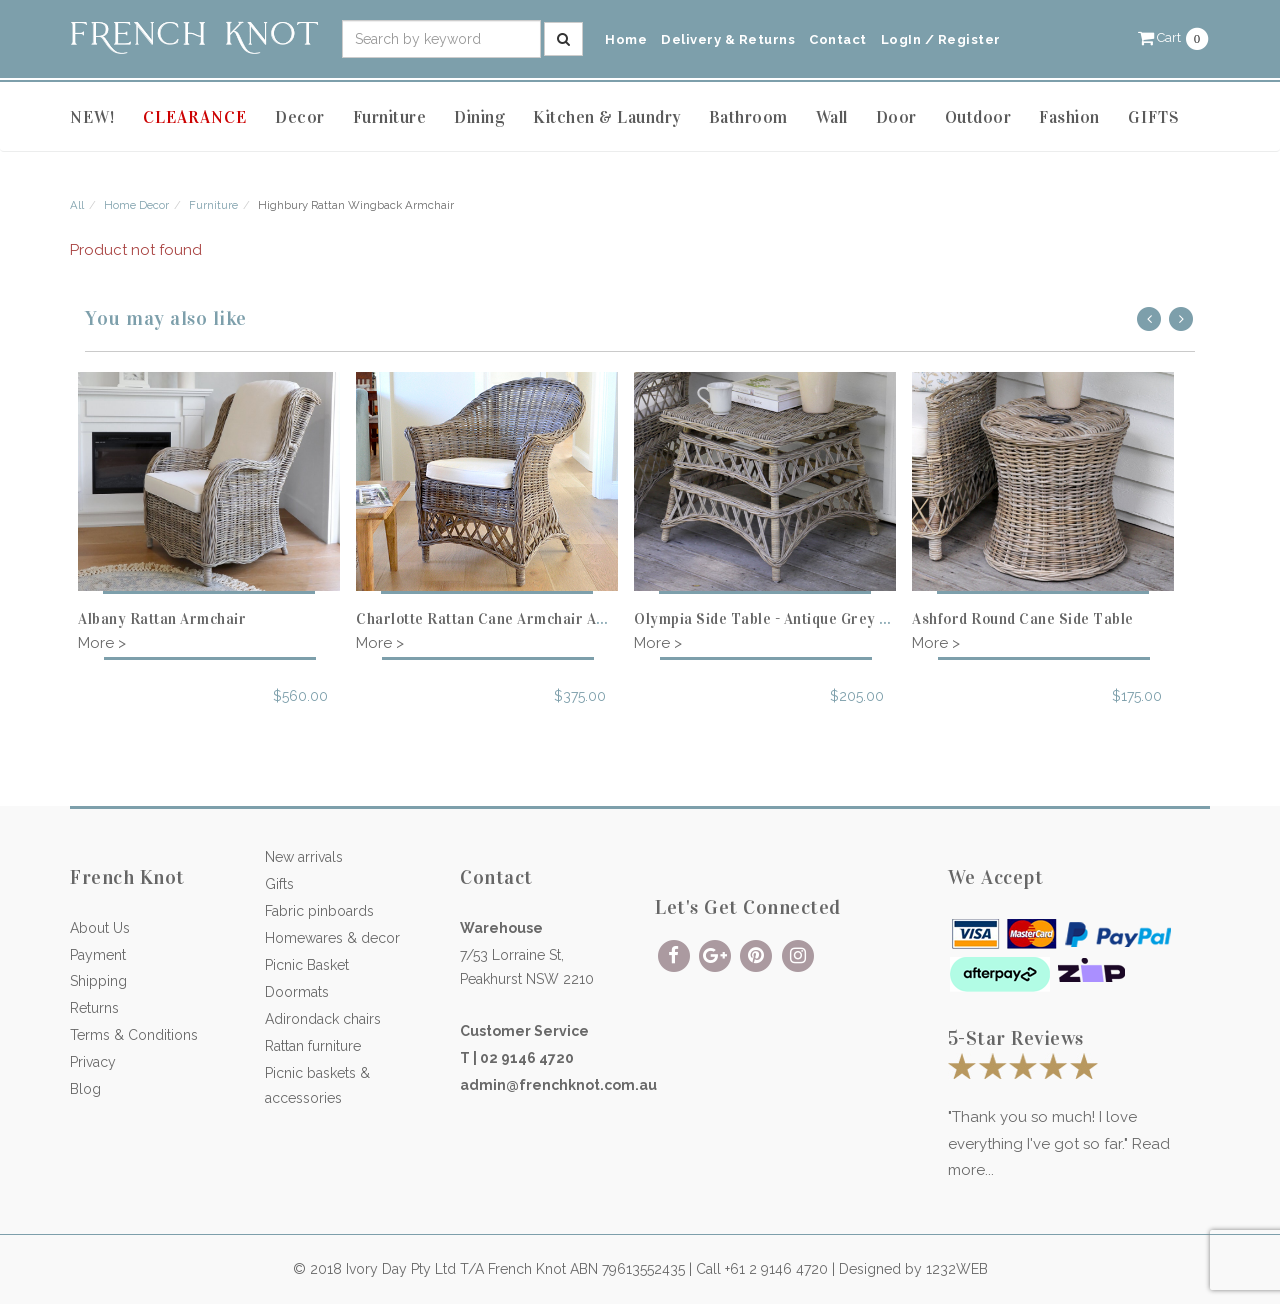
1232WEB (957, 1269)
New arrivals (304, 857)
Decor (300, 117)
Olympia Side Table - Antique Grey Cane (774, 619)
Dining (479, 117)
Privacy (93, 1062)
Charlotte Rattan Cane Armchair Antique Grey (517, 619)
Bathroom (748, 117)
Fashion (1069, 117)
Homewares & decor (332, 938)
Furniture (390, 117)
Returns (94, 1008)
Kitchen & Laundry (607, 117)
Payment (98, 955)
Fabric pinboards (319, 911)
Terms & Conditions (134, 1035)
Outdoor (978, 117)
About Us (100, 928)
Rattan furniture (313, 1046)
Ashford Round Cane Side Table (1023, 619)
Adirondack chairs (323, 1019)
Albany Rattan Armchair (162, 619)
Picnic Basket (307, 965)
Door (896, 117)
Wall (832, 117)
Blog (85, 1089)
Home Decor (136, 205)
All (77, 205)
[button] (1174, 37)
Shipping (98, 981)
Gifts (279, 884)
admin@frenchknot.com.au (558, 1085)
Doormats (297, 992)
